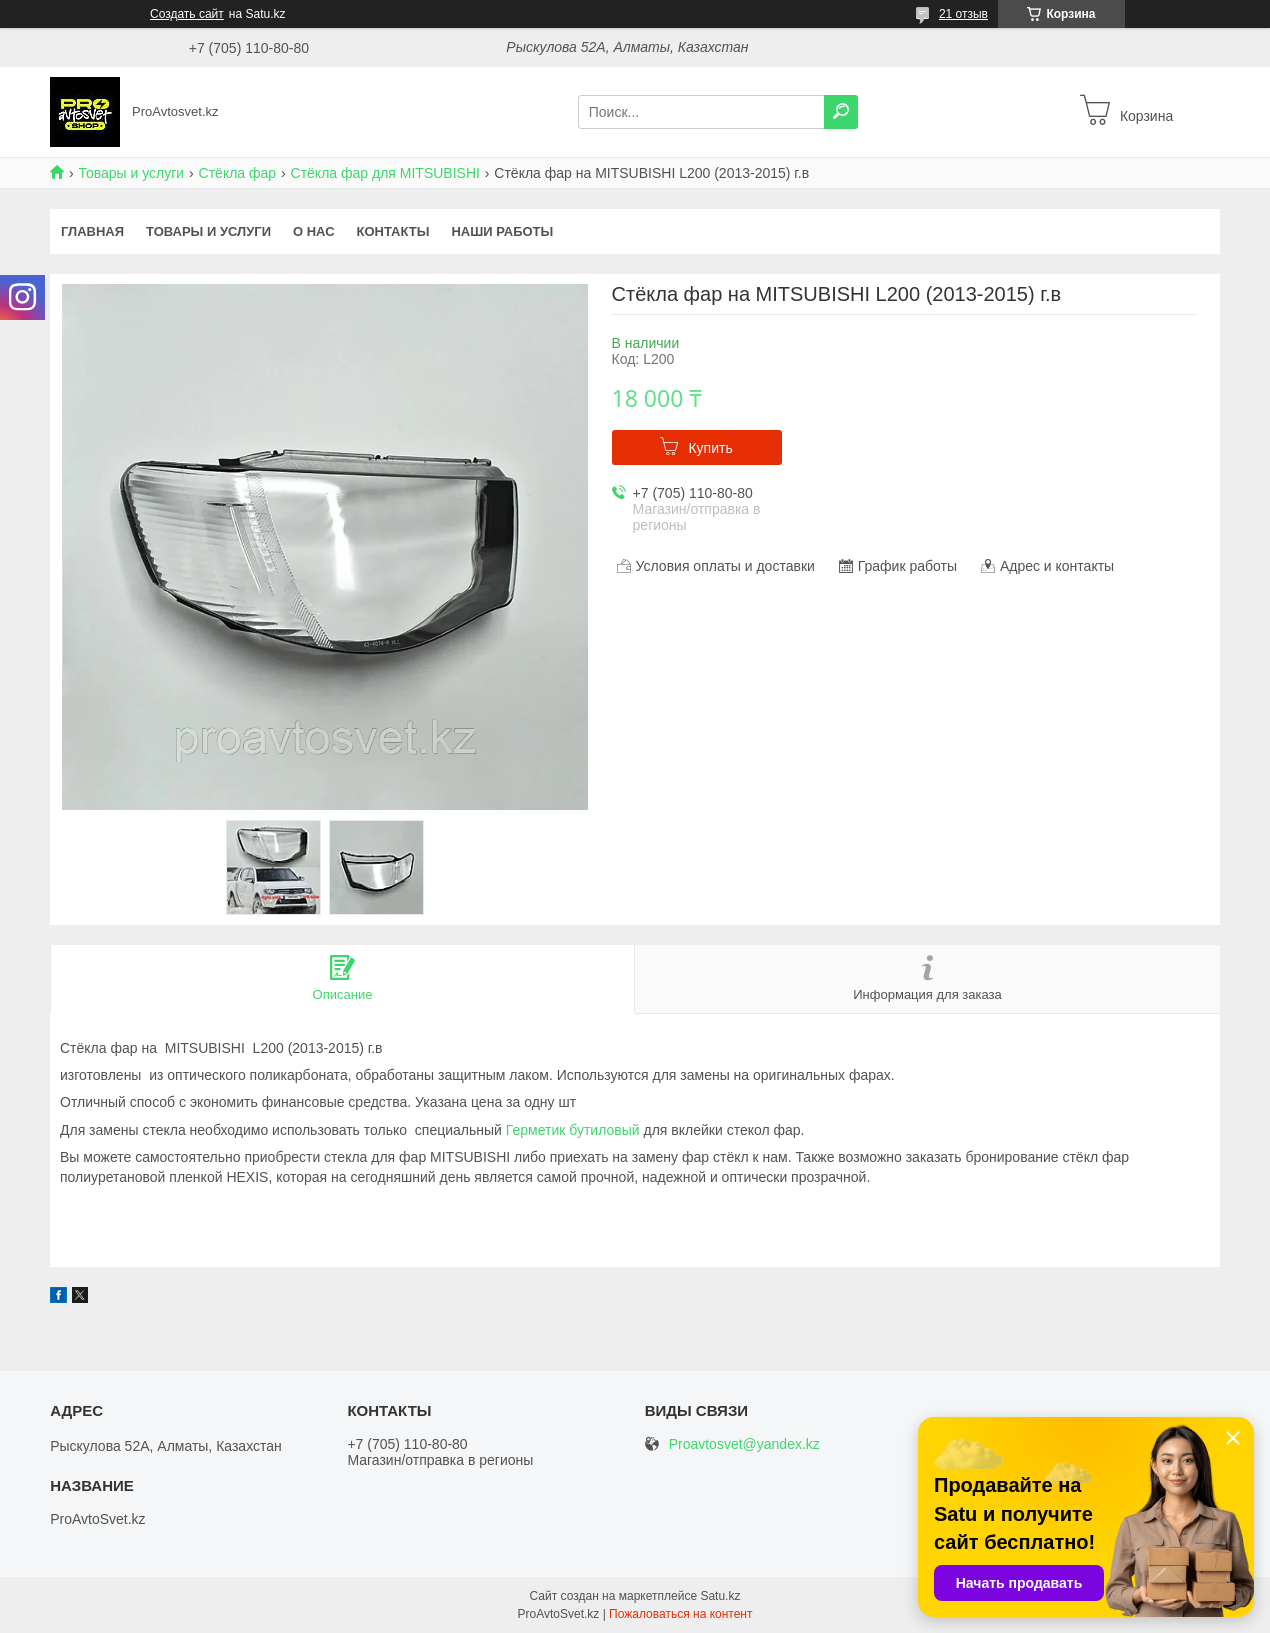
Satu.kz (720, 1596)
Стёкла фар (238, 173)
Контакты (393, 231)
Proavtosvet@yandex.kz (744, 1444)
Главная (92, 231)
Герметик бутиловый (573, 1130)
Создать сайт (187, 14)
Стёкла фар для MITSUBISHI (385, 173)
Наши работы (502, 231)
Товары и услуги (131, 173)
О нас (314, 231)
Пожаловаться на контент (680, 1614)
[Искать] (841, 112)
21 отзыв (963, 14)
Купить (710, 448)
